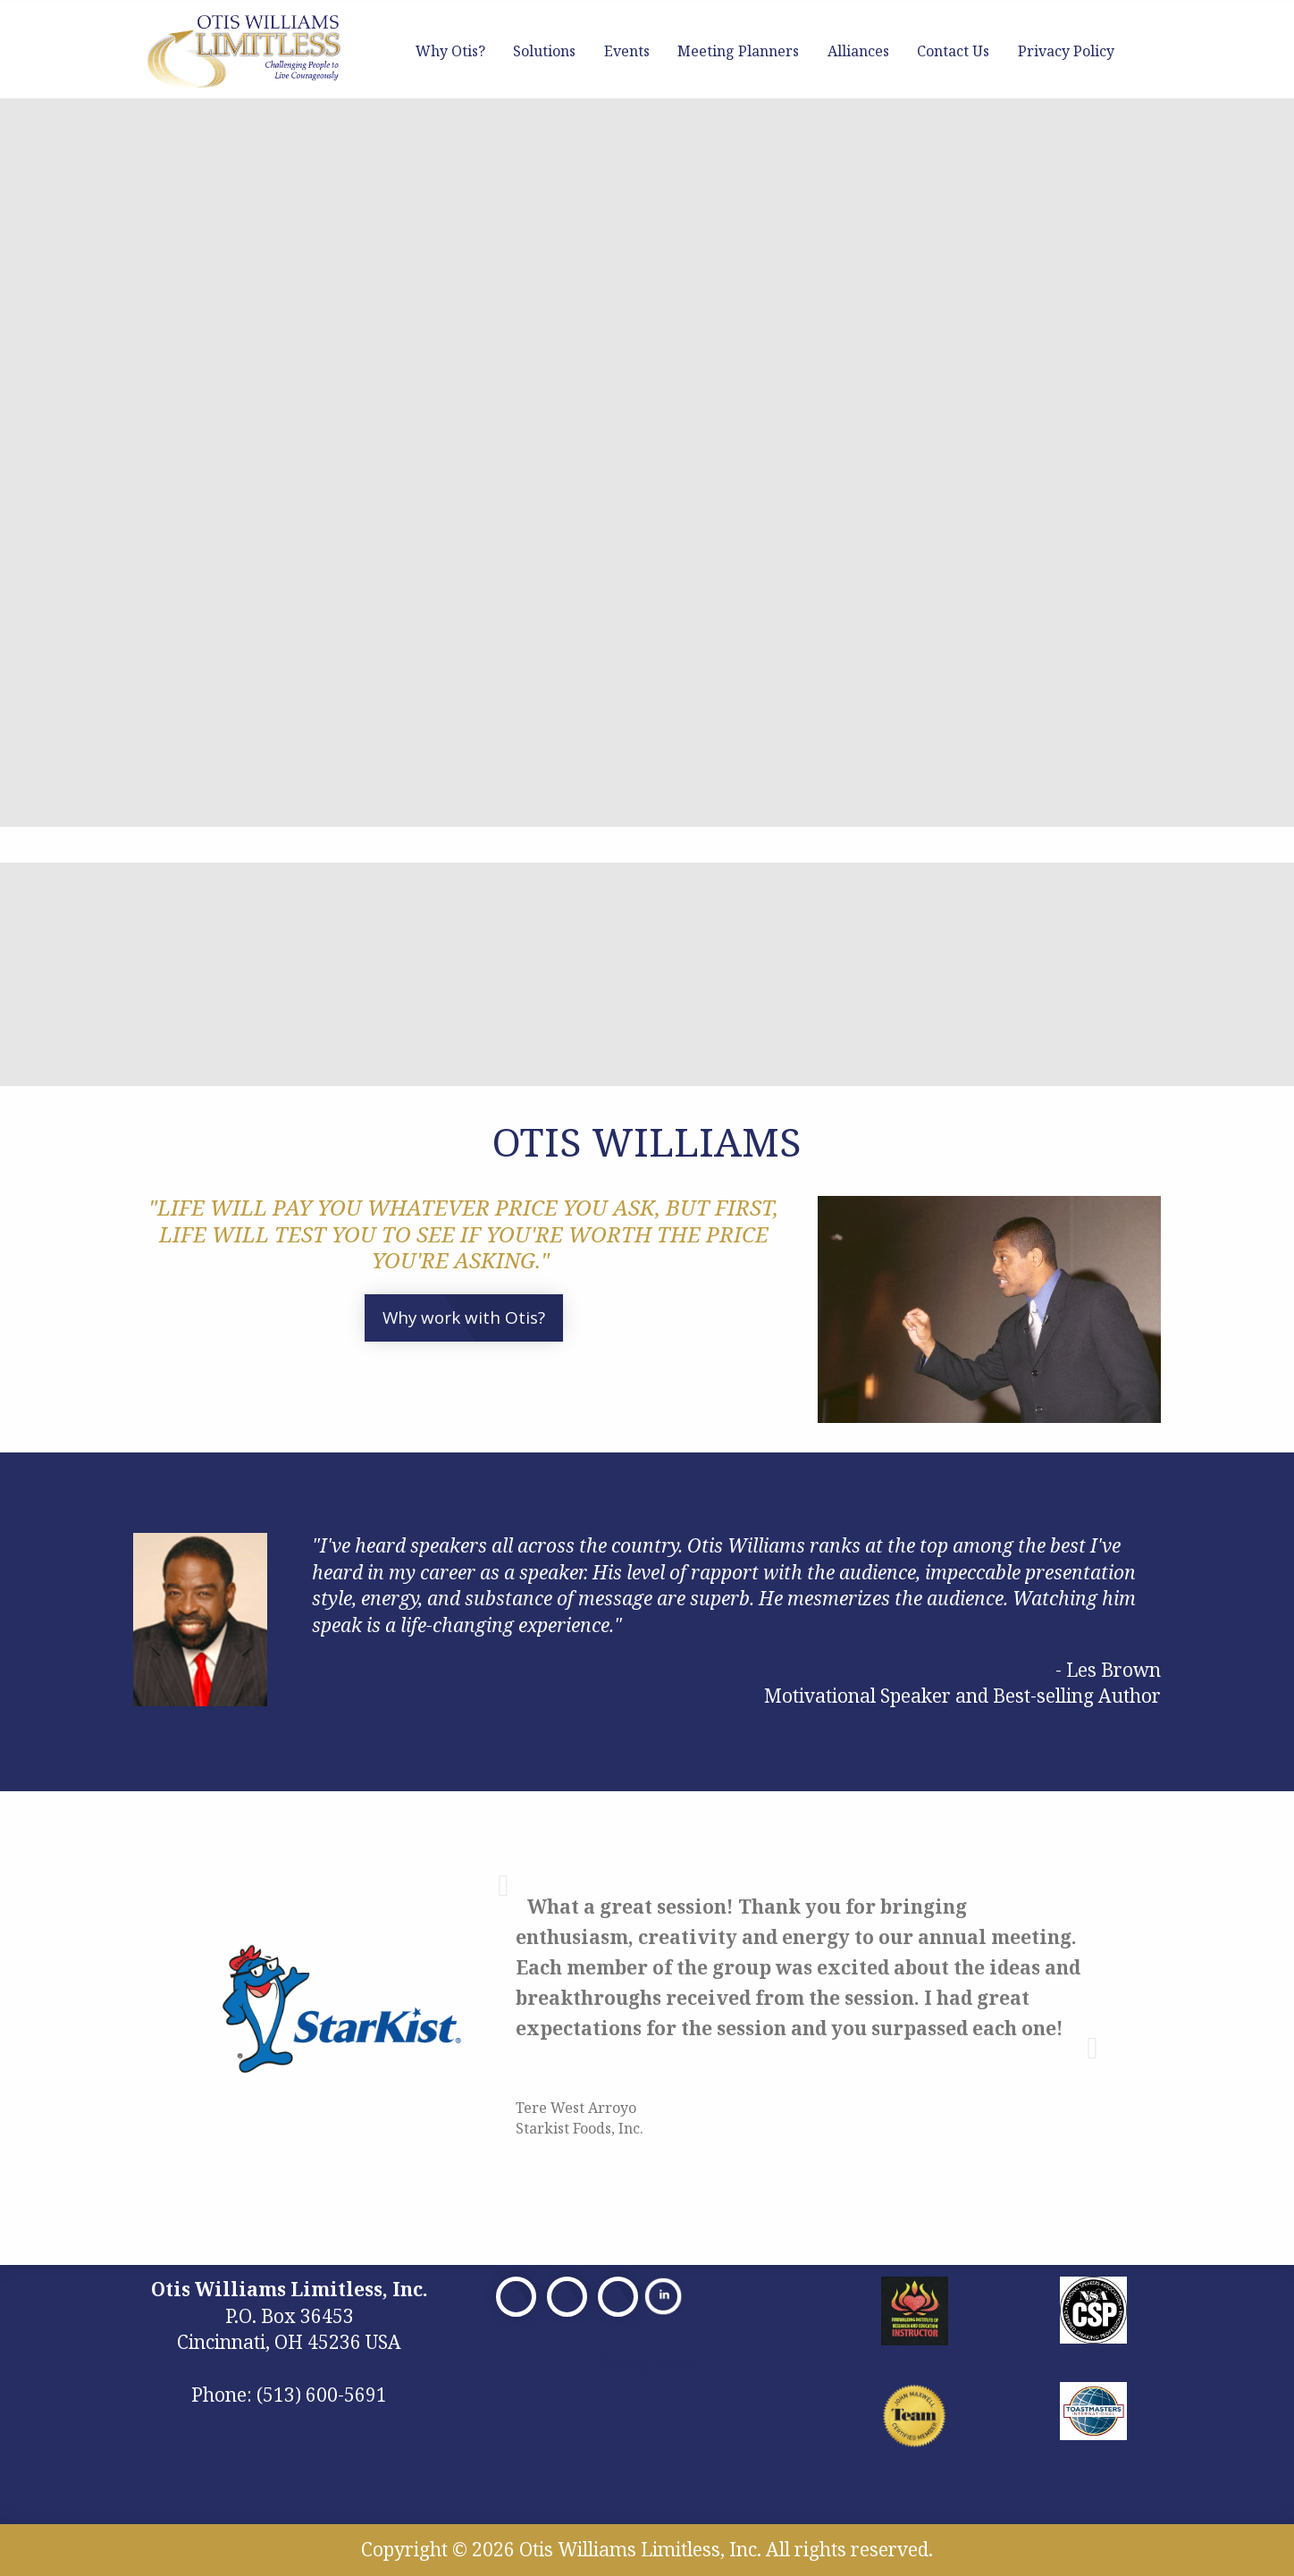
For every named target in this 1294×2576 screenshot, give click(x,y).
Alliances (858, 51)
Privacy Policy (1066, 51)
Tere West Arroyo (576, 2107)
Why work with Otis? (463, 1317)
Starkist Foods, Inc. (579, 2128)
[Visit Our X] (567, 2296)
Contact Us (953, 51)
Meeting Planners (738, 51)
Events (627, 51)
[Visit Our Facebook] (516, 2296)
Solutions (544, 51)
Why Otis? (450, 51)
